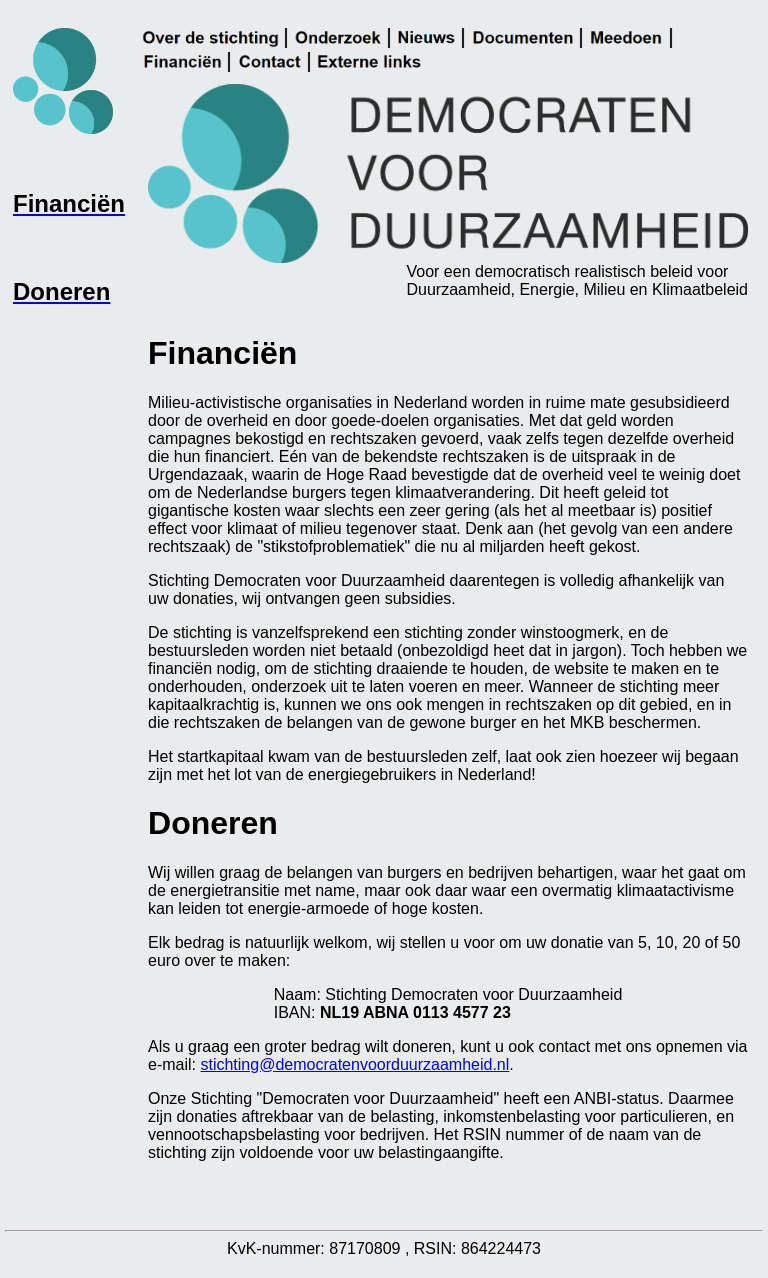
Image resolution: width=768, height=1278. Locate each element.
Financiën (222, 353)
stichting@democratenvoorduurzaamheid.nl (354, 1064)
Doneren (213, 823)
